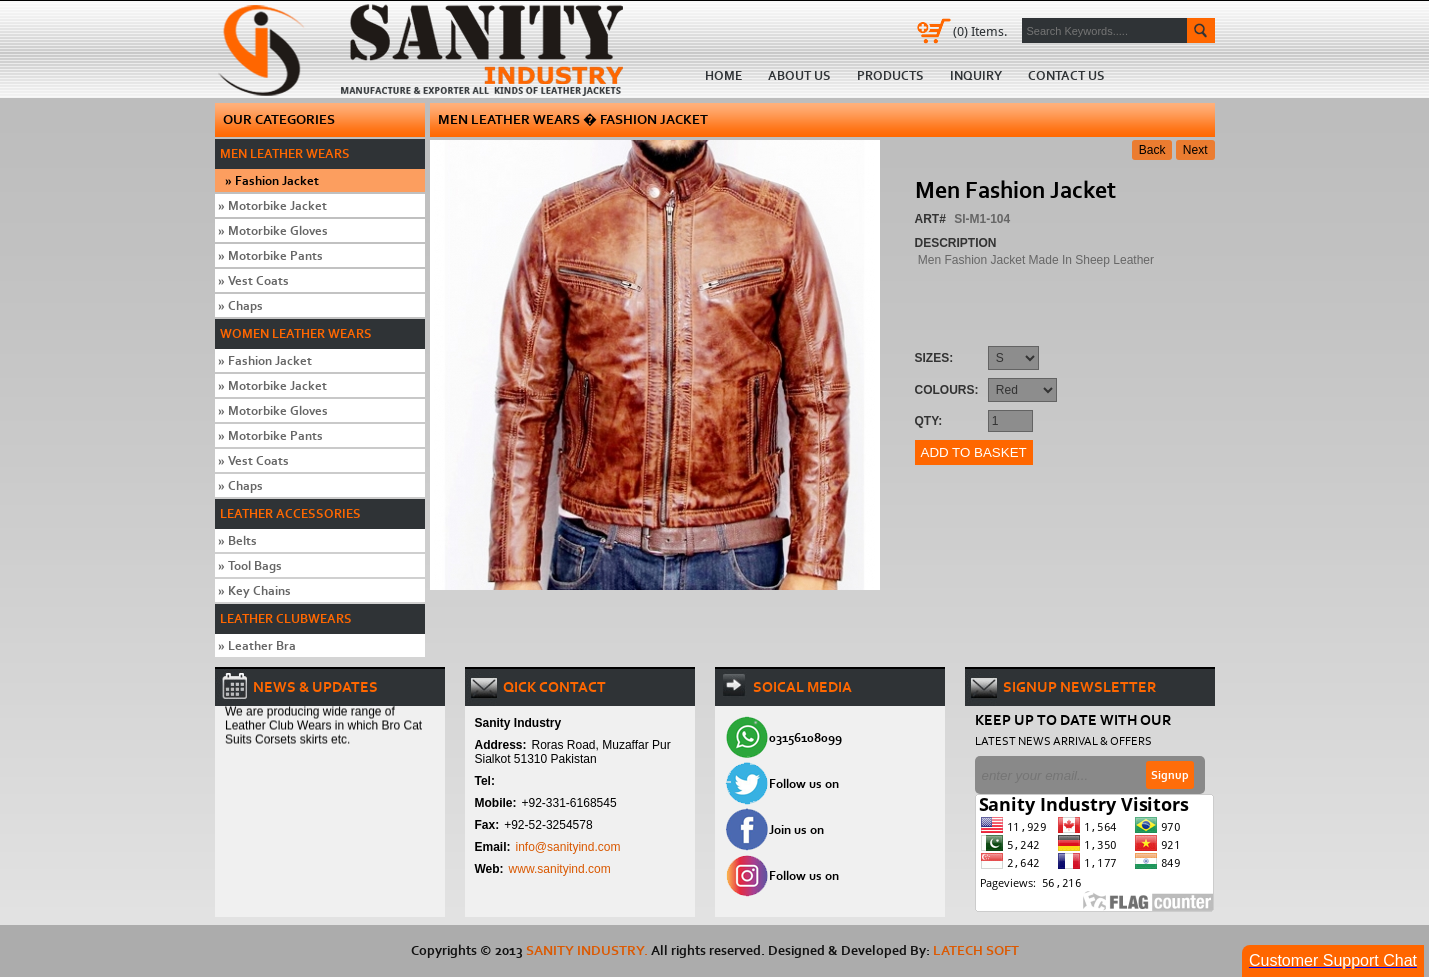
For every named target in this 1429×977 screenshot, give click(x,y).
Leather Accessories (290, 513)
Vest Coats (253, 280)
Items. (980, 31)
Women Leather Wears (296, 333)
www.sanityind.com (560, 869)
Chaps (240, 305)
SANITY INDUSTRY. (587, 950)
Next (1195, 150)
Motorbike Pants (270, 255)
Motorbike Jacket (272, 205)
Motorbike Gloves (273, 230)
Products (890, 75)
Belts (237, 540)
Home (427, 49)
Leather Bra (257, 645)
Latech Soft (976, 950)
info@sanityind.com (568, 847)
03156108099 (805, 737)
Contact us (1066, 75)
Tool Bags (250, 565)
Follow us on (804, 783)
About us (799, 75)
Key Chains (254, 590)
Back (1152, 150)
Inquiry (976, 75)
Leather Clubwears (286, 618)
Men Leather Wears (285, 153)
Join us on (796, 829)
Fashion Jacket (272, 180)
